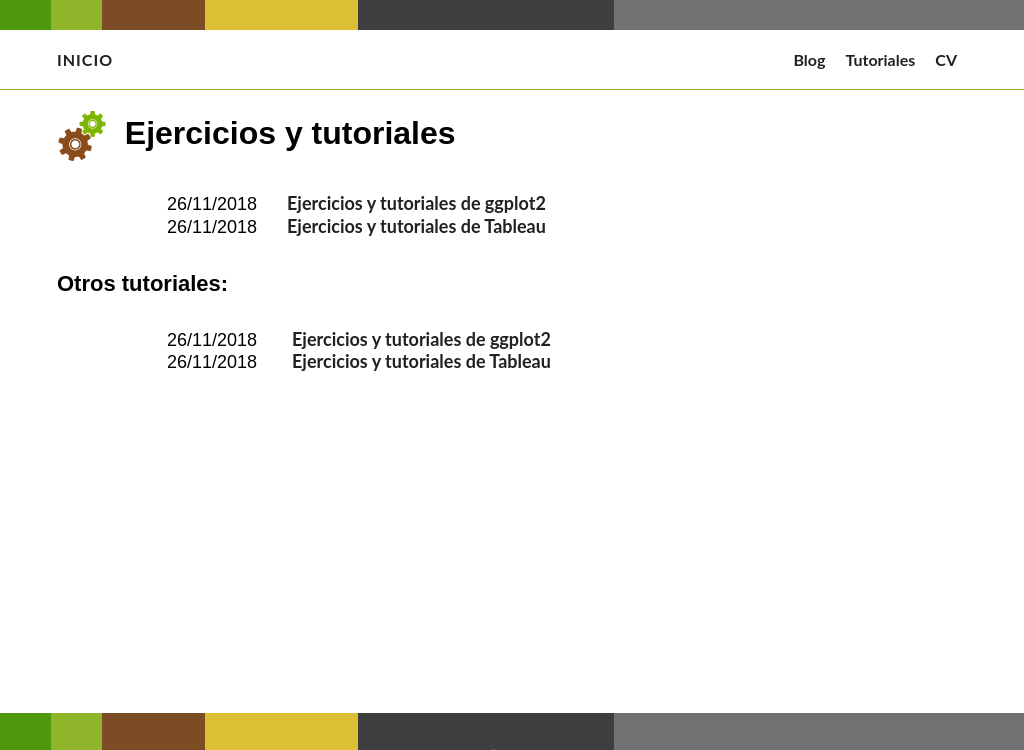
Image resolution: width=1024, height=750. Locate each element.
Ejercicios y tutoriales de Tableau (416, 226)
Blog (809, 59)
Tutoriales (880, 59)
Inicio (85, 59)
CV (946, 59)
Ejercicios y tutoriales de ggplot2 (416, 203)
